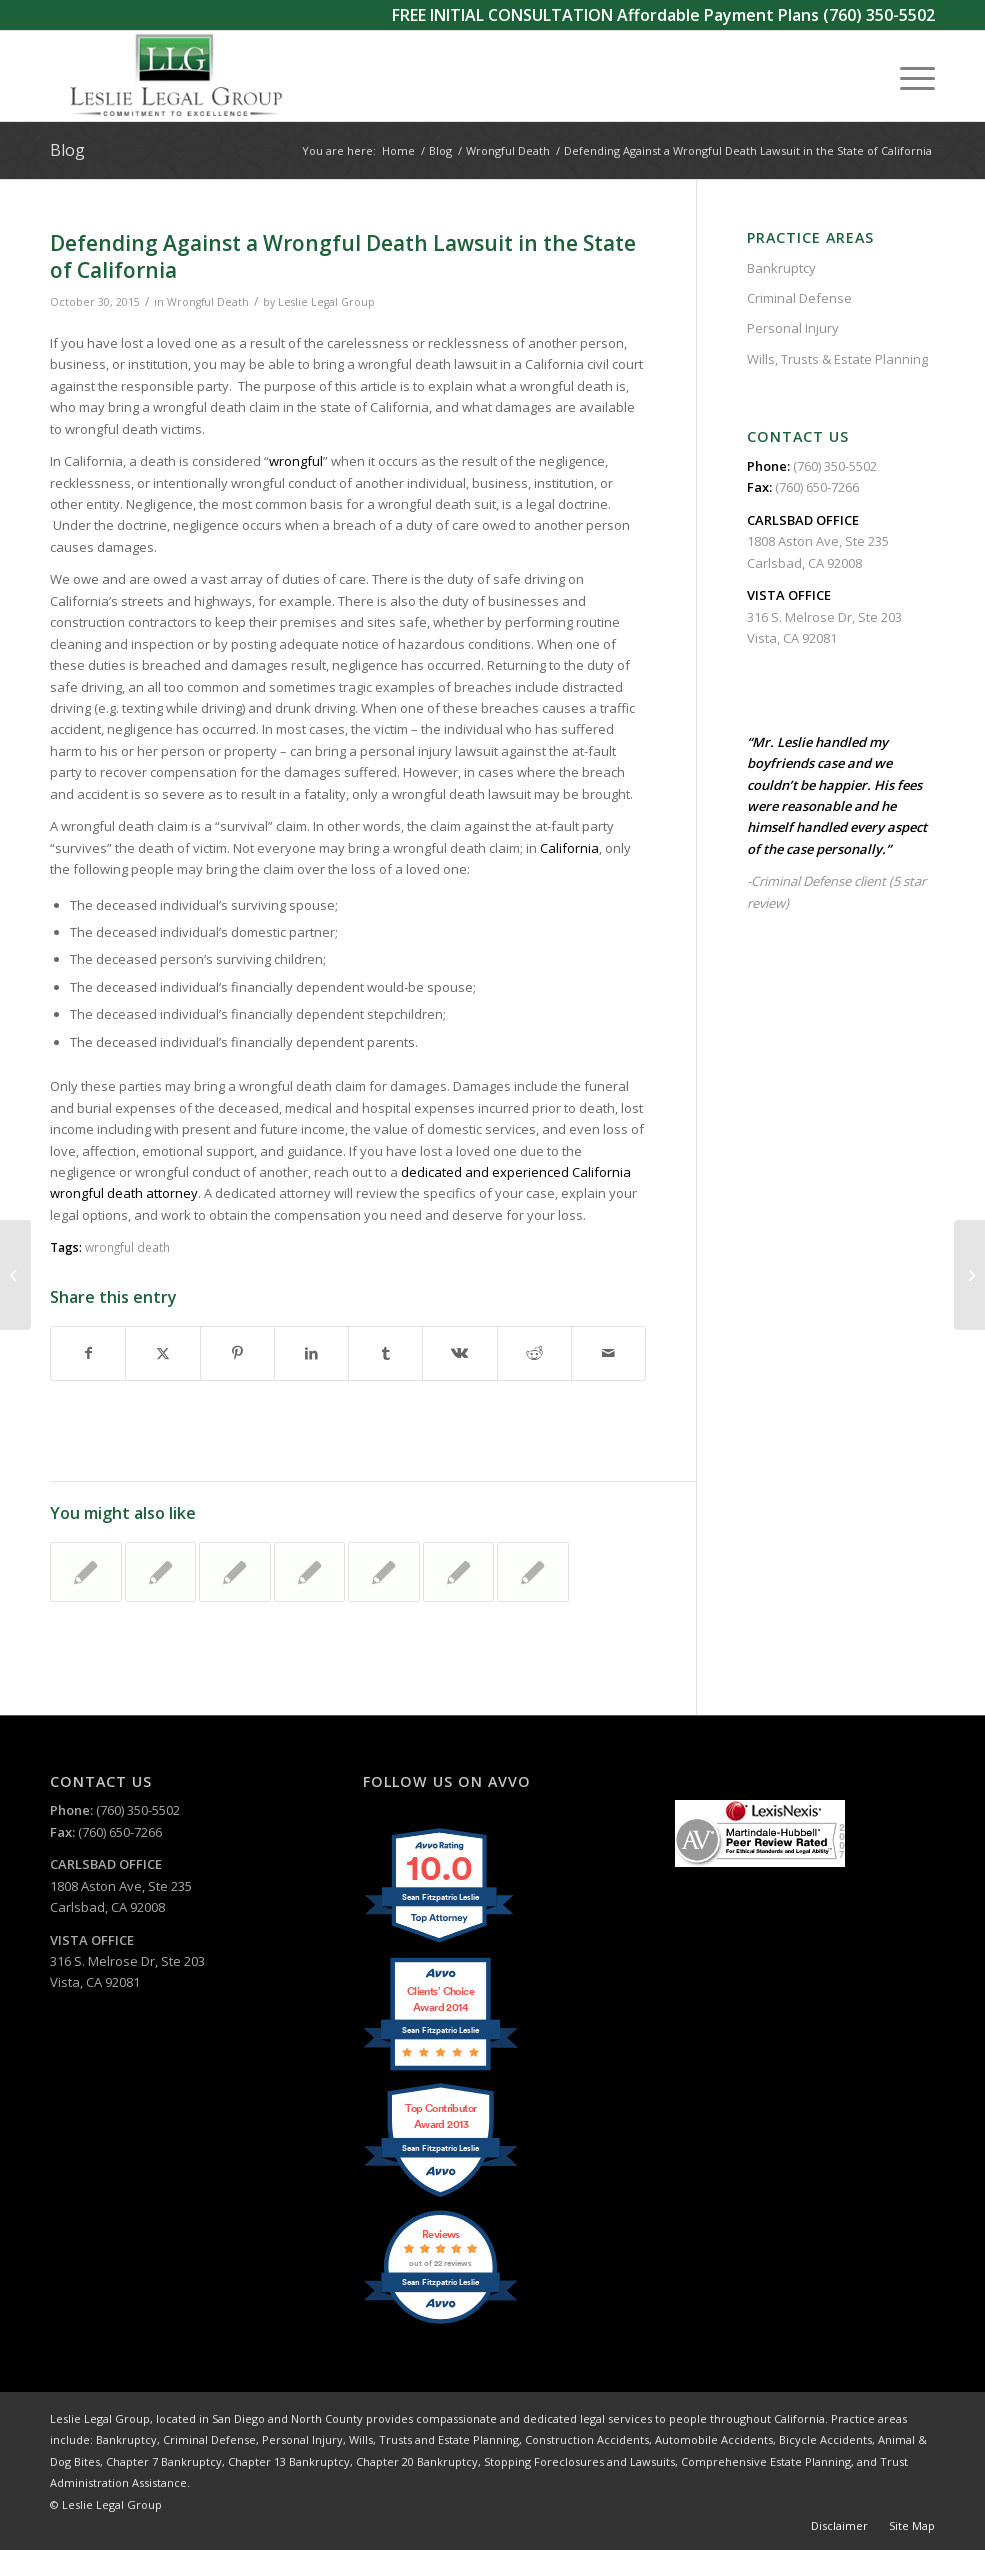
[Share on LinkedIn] (311, 1353)
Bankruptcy (781, 268)
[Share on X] (162, 1353)
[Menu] (907, 76)
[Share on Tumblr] (385, 1353)
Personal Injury (793, 328)
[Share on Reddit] (534, 1353)
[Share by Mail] (608, 1353)
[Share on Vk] (459, 1353)
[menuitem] (907, 76)
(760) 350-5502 (879, 15)
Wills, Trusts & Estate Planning (837, 359)
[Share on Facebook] (88, 1353)
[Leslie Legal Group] (174, 76)
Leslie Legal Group (326, 302)
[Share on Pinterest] (237, 1353)
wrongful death (127, 1247)
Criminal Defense (799, 298)
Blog (67, 150)
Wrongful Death (208, 302)
